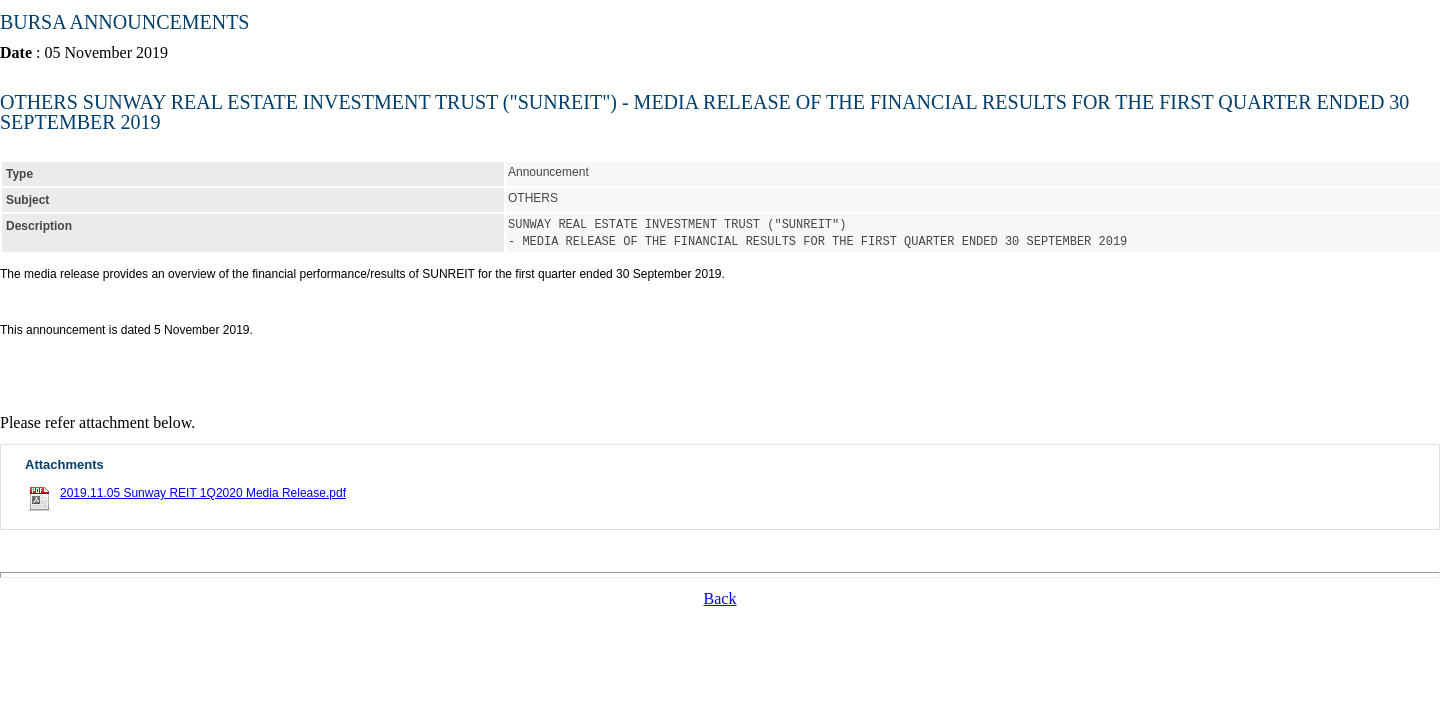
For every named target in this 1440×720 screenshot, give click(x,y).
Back (720, 596)
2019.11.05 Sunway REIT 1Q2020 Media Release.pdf (203, 491)
